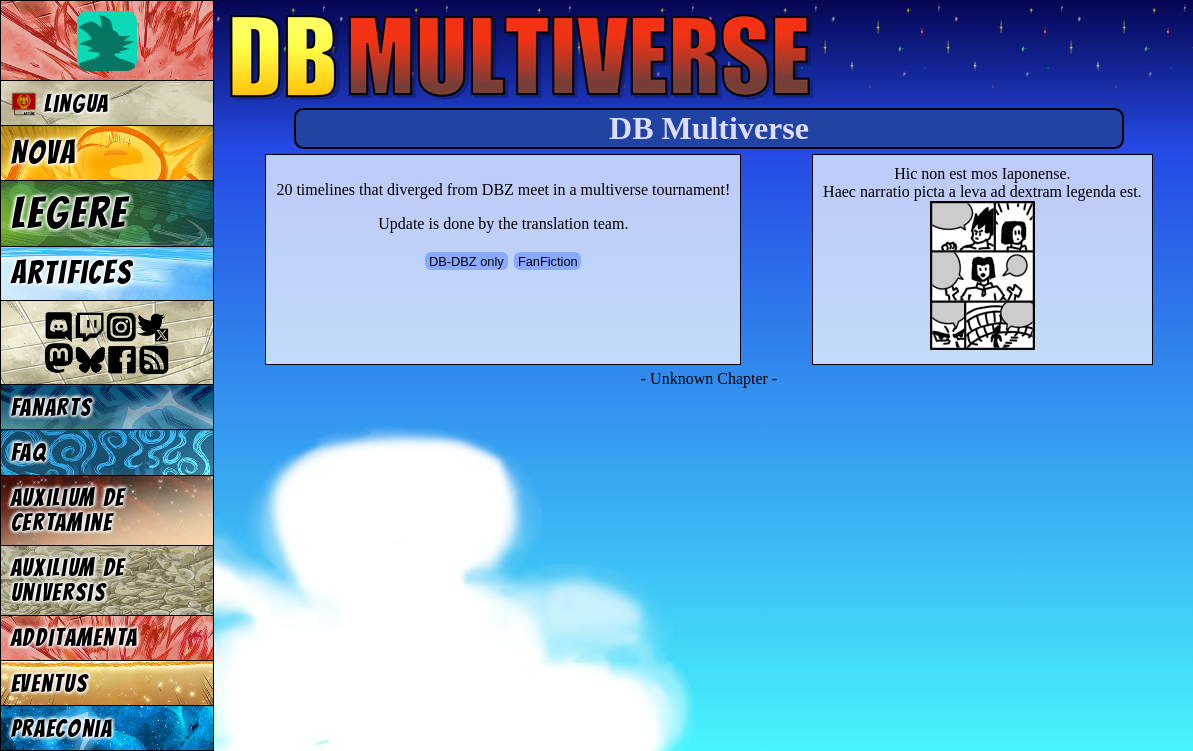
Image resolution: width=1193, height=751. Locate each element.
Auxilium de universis (68, 580)
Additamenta (74, 637)
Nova (44, 153)
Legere (69, 213)
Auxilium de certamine (68, 510)
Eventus (50, 683)
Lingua (60, 103)
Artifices (71, 273)
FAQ (29, 452)
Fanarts (52, 407)
